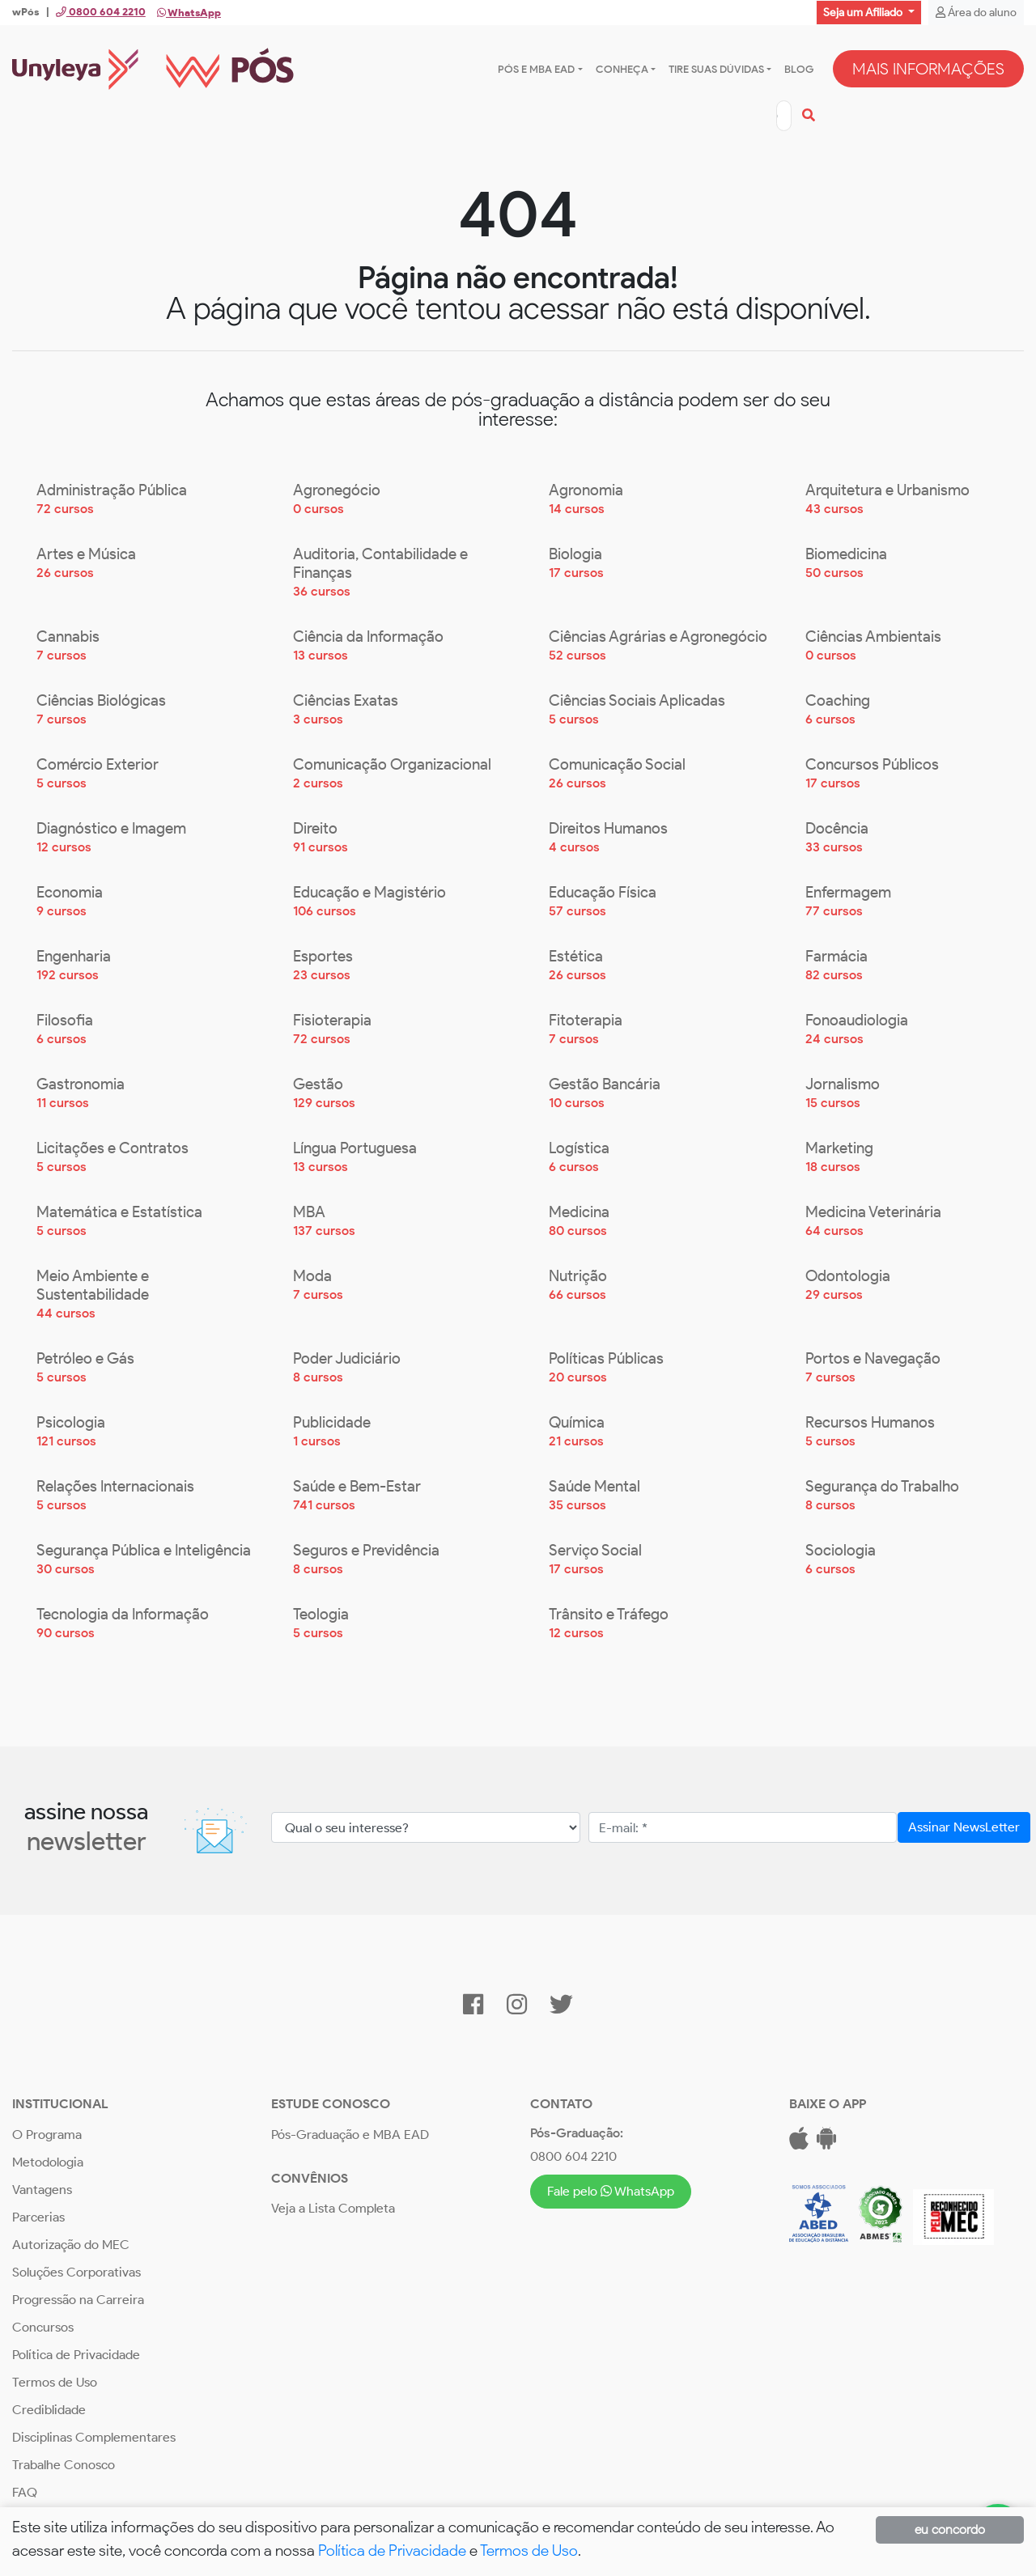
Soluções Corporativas (76, 2273)
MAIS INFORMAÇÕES (928, 69)
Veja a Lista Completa (333, 2209)
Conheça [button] (622, 69)
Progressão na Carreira (78, 2300)
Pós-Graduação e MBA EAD (350, 2135)
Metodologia (47, 2163)
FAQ (24, 2493)
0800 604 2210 (573, 2157)
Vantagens (42, 2190)
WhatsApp (189, 12)
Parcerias (38, 2218)
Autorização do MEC (71, 2245)
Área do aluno (976, 12)
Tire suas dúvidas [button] (716, 69)
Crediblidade (49, 2410)
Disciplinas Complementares (94, 2438)
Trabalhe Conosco (63, 2465)
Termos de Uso (54, 2383)
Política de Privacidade (76, 2355)
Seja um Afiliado (864, 12)
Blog (798, 69)
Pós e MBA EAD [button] (536, 69)
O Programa (47, 2135)
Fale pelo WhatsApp (610, 2192)
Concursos (43, 2328)
